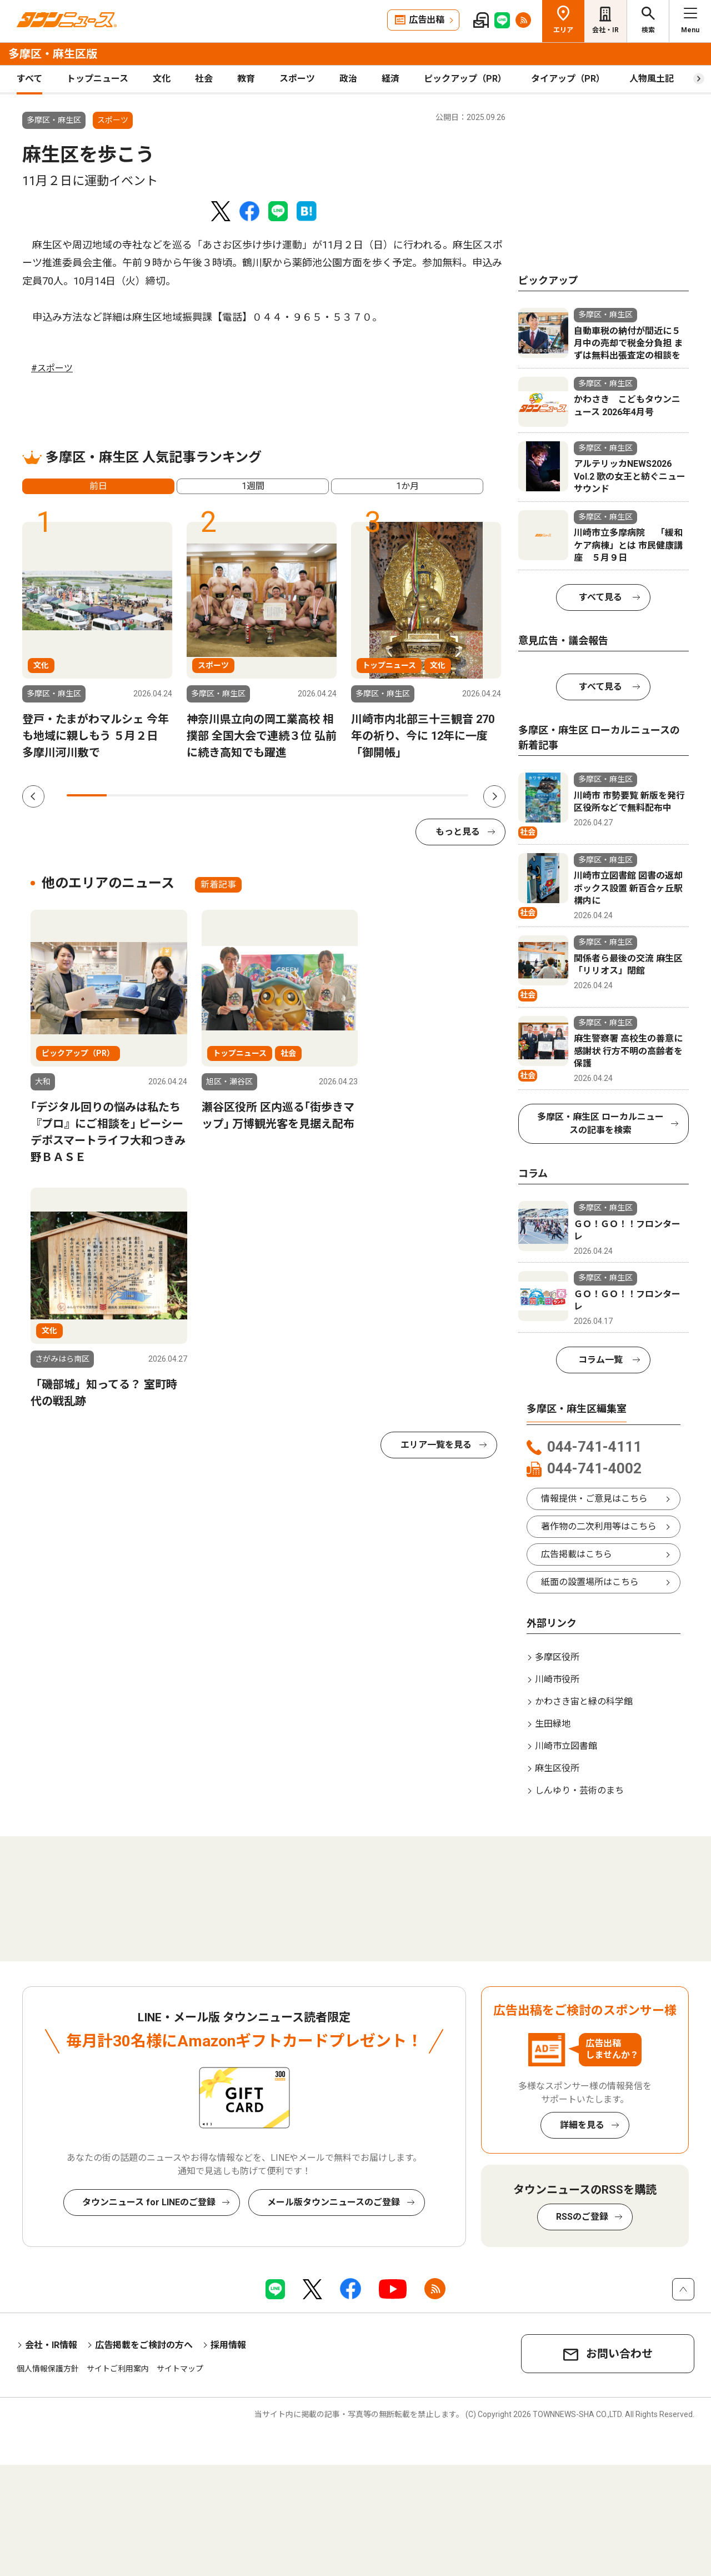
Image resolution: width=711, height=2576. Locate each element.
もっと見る (457, 831)
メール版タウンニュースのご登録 (333, 2202)
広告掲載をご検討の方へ (144, 2345)
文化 (162, 78)
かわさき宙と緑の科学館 (584, 1701)
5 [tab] (247, 795)
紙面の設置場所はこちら (590, 1582)
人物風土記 (651, 78)
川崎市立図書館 (566, 1746)
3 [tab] (167, 795)
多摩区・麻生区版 (52, 54)
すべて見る (600, 597)
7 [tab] (328, 795)
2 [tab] (127, 795)
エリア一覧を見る (436, 1444)
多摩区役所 (557, 1657)
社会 (204, 78)
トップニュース (97, 78)
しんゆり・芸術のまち (579, 1790)
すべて (29, 78)
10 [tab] (448, 795)
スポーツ (297, 78)
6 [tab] (287, 795)
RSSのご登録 (582, 2216)
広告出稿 (426, 19)
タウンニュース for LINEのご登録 (149, 2202)
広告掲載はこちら (576, 1554)
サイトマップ (180, 2368)
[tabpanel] (97, 641)
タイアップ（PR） (568, 78)
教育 (246, 78)
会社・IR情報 (51, 2345)
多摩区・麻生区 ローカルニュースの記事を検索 (600, 1123)
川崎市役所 (557, 1679)
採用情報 (228, 2345)
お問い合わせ (619, 2353)
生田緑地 (552, 1723)
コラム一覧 (600, 1359)
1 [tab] (87, 795)
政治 (348, 78)
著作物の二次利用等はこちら (599, 1526)
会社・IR (605, 30)
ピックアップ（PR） (465, 78)
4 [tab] (207, 795)
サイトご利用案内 (118, 2368)
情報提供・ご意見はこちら (594, 1498)
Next (494, 796)
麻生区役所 (557, 1768)
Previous (33, 796)
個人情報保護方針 (48, 2368)
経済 (390, 78)
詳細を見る (582, 2125)
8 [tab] (368, 795)
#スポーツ (52, 368)
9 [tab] (408, 795)
